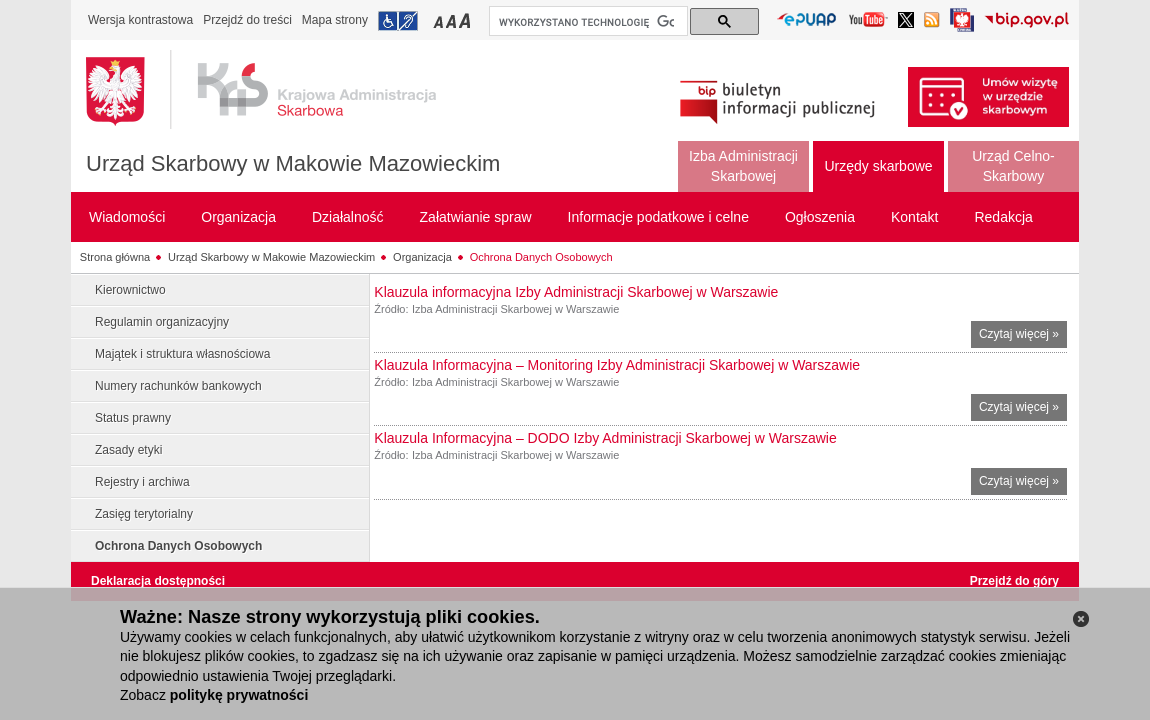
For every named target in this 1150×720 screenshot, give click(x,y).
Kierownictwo (130, 290)
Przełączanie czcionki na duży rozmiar (466, 20)
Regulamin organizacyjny (162, 322)
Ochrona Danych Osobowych (541, 257)
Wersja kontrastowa (140, 20)
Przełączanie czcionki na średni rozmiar (453, 20)
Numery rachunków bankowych (178, 386)
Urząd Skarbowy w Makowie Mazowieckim (293, 163)
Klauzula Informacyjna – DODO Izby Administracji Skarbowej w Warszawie (605, 438)
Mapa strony (335, 20)
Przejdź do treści (247, 20)
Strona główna (115, 257)
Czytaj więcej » (1023, 336)
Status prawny (133, 418)
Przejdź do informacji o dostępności (398, 21)
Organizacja (422, 257)
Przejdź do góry (1014, 581)
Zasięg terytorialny (144, 514)
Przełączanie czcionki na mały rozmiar (440, 20)
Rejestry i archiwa (142, 482)
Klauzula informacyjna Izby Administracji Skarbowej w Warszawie (576, 292)
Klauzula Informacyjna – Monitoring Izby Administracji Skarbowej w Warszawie (617, 365)
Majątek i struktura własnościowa (182, 354)
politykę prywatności (239, 695)
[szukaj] (586, 22)
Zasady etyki (128, 450)
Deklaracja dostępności (158, 581)
